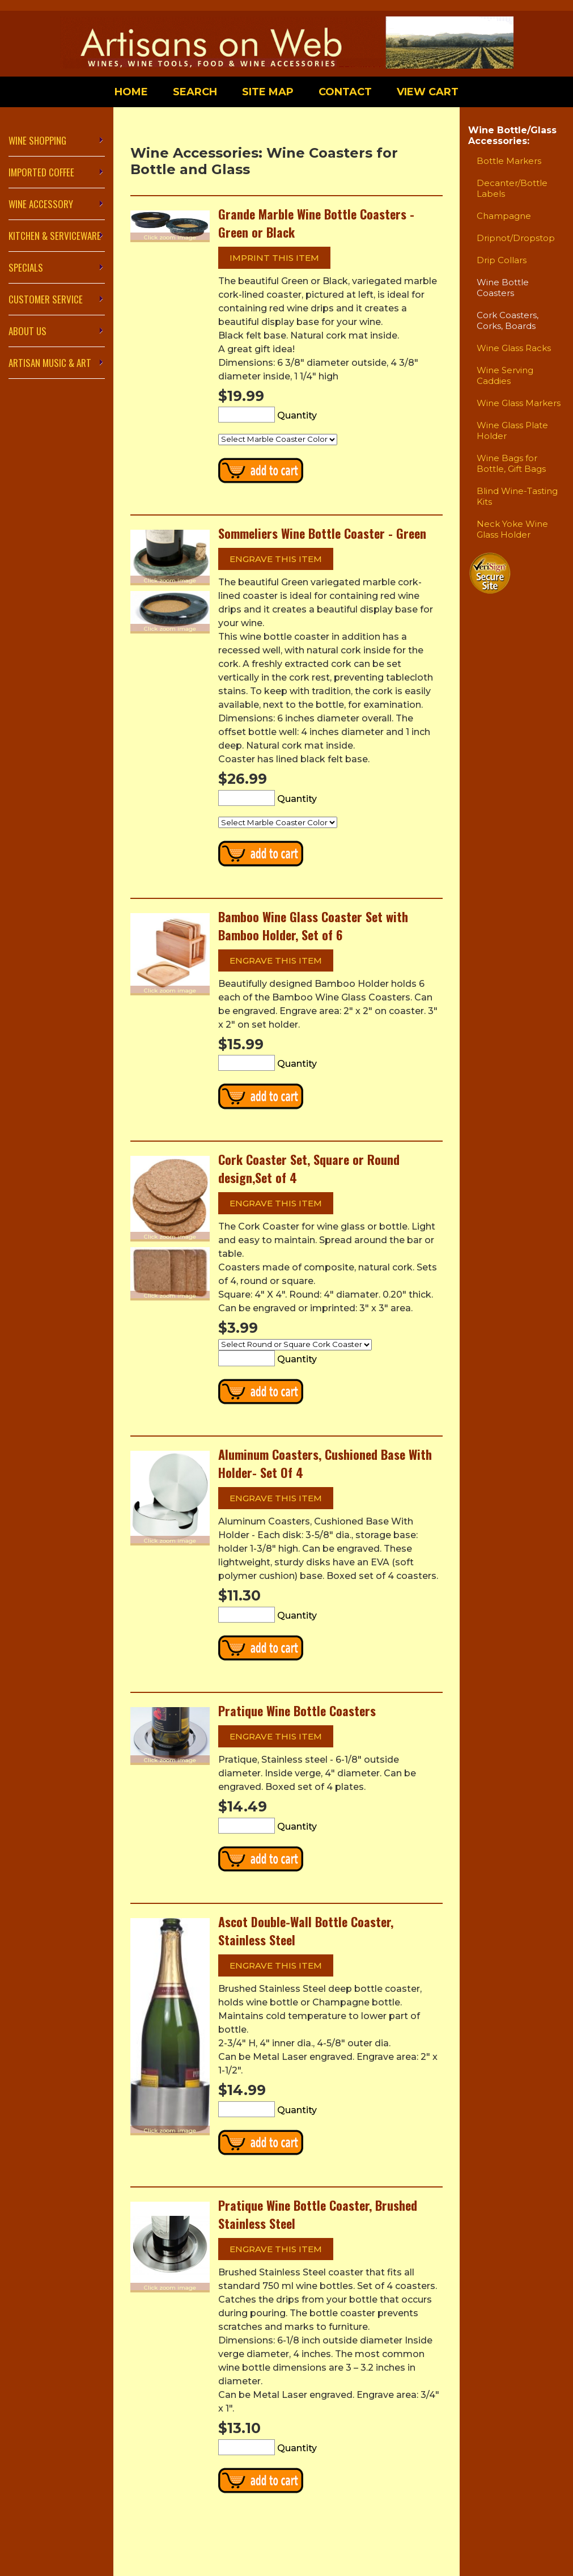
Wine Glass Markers (519, 403)
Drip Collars (502, 260)
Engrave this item (276, 559)
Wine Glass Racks (514, 348)
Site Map (268, 92)
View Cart (428, 92)
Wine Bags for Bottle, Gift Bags (511, 463)
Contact (345, 92)
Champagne (504, 215)
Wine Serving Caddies (505, 375)
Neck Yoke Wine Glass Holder (512, 529)
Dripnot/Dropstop (516, 238)
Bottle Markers (509, 160)
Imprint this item (274, 257)
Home (131, 92)
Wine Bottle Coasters (503, 287)
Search (195, 92)
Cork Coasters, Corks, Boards (507, 320)
